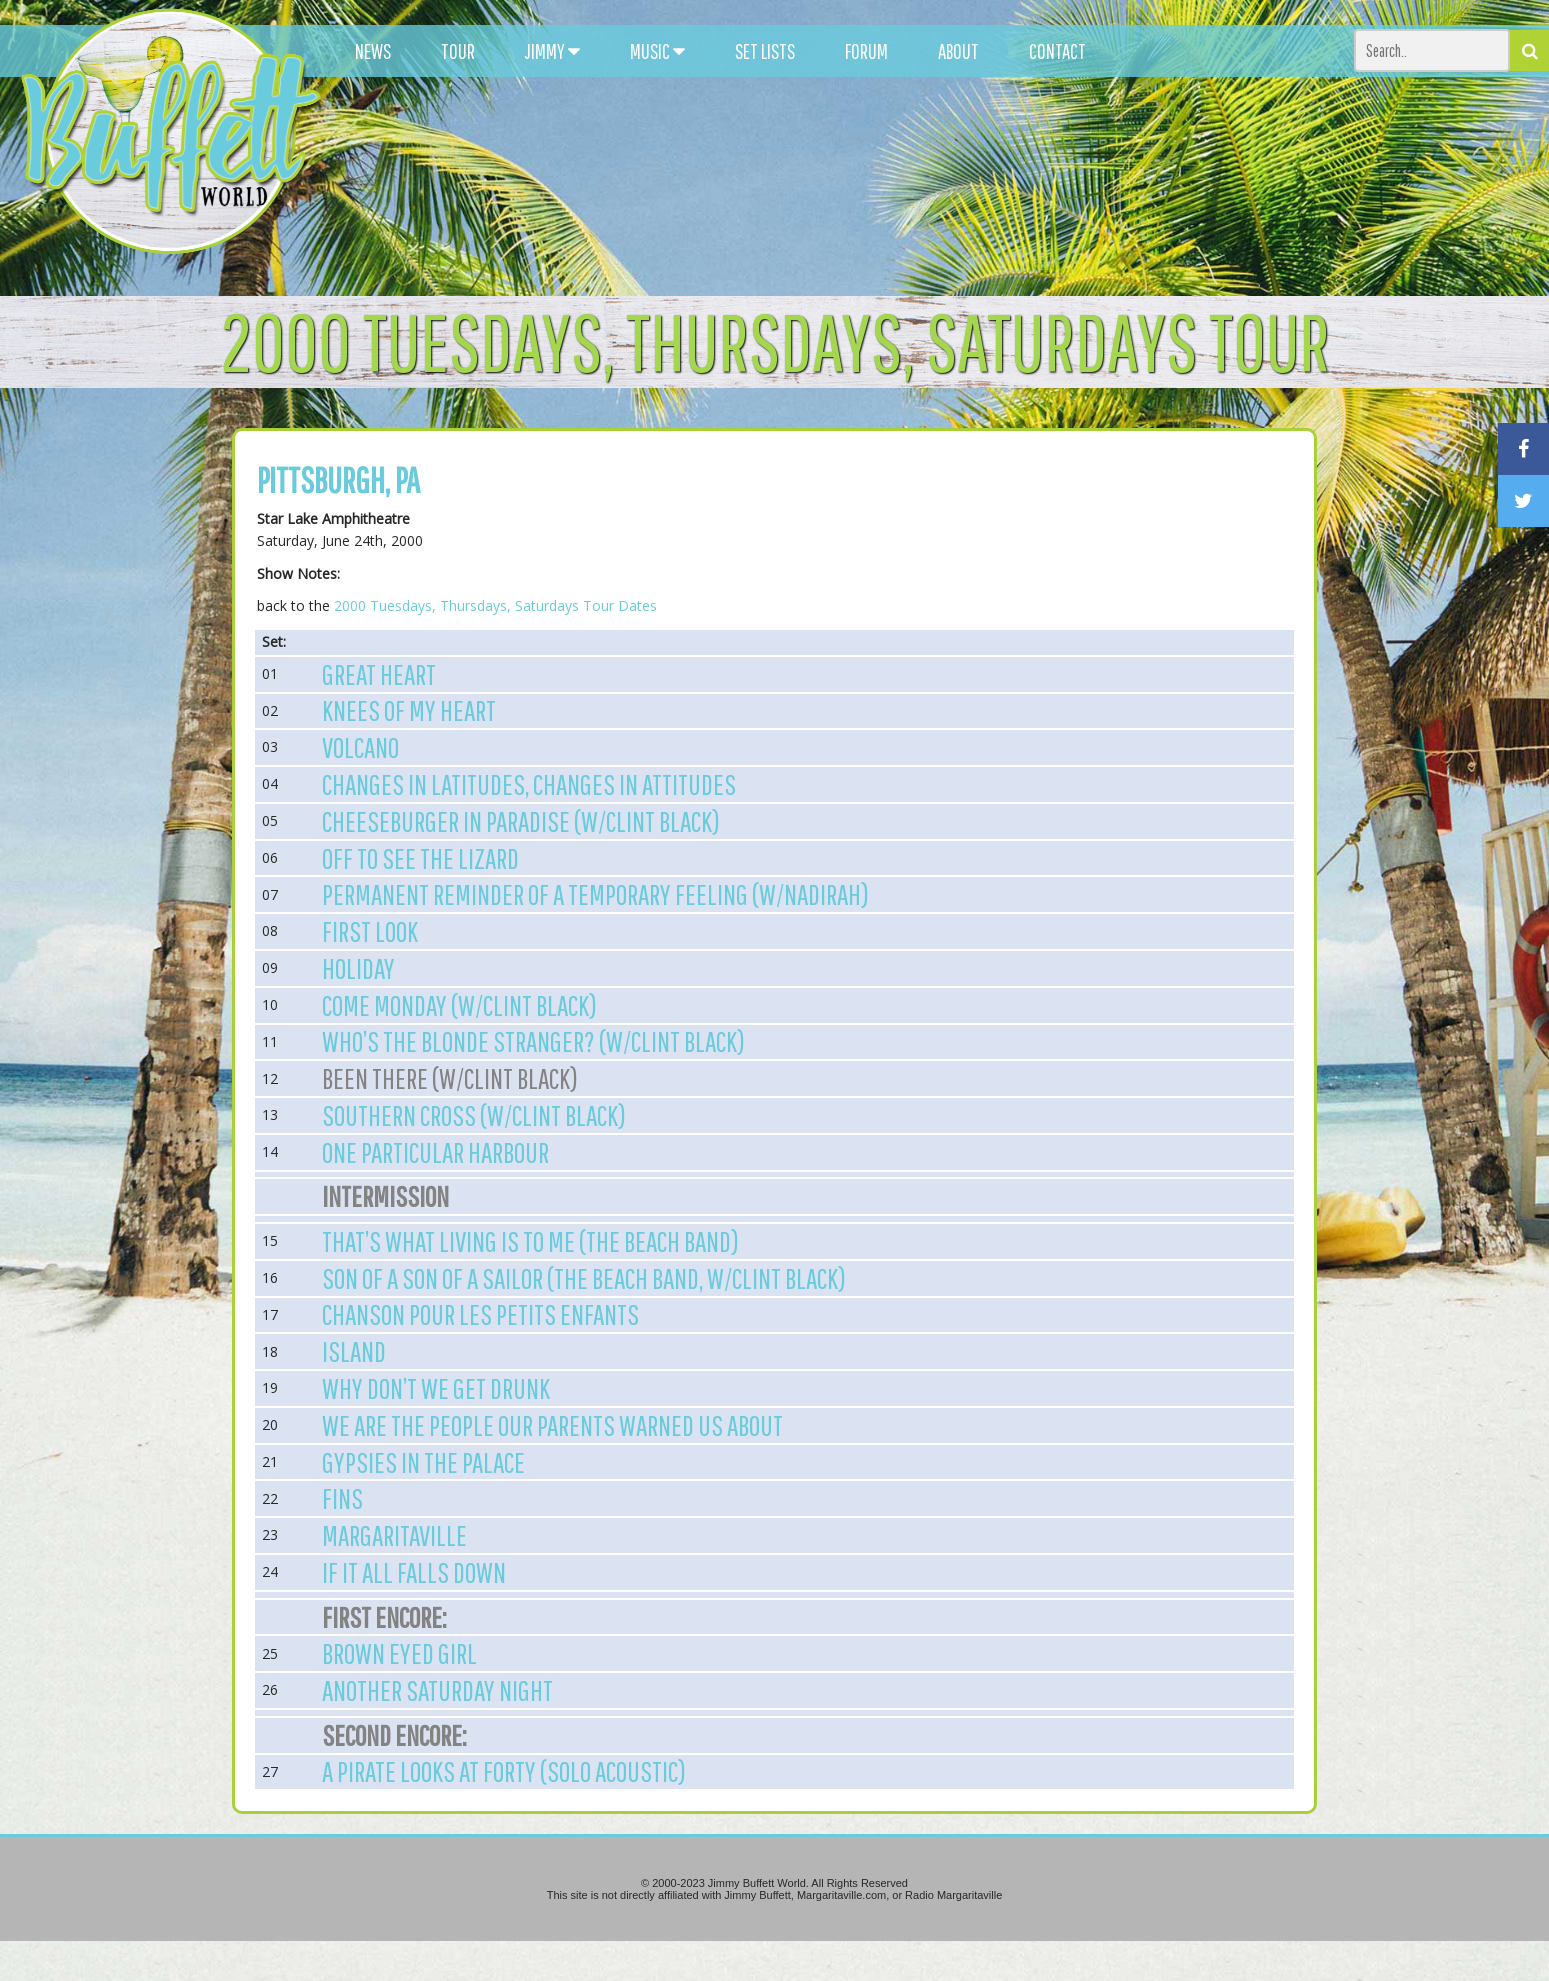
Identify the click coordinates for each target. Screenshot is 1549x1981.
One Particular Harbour (435, 1152)
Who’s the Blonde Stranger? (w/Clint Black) (533, 1041)
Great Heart (379, 674)
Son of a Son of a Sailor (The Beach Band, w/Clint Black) (584, 1278)
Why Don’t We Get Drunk (436, 1388)
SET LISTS (765, 51)
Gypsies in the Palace (423, 1462)
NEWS (373, 51)
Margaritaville (394, 1535)
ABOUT (958, 51)
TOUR (458, 51)
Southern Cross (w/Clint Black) (474, 1115)
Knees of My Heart (409, 710)
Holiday (358, 968)
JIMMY (552, 51)
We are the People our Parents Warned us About (552, 1425)
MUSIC (657, 51)
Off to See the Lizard (420, 858)
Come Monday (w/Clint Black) (459, 1005)
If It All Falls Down (414, 1572)
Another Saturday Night (437, 1690)
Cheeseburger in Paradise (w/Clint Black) (521, 821)
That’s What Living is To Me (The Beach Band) (530, 1241)
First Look (370, 931)
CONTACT (1057, 51)
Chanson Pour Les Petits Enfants (480, 1314)
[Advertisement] (957, 180)
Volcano (360, 747)
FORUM (866, 51)
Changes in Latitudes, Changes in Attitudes (529, 784)
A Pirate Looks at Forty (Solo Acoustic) (504, 1771)
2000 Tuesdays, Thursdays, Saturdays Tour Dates (495, 605)
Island (354, 1351)
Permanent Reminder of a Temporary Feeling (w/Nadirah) (595, 894)
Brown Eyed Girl (399, 1653)
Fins (342, 1498)
